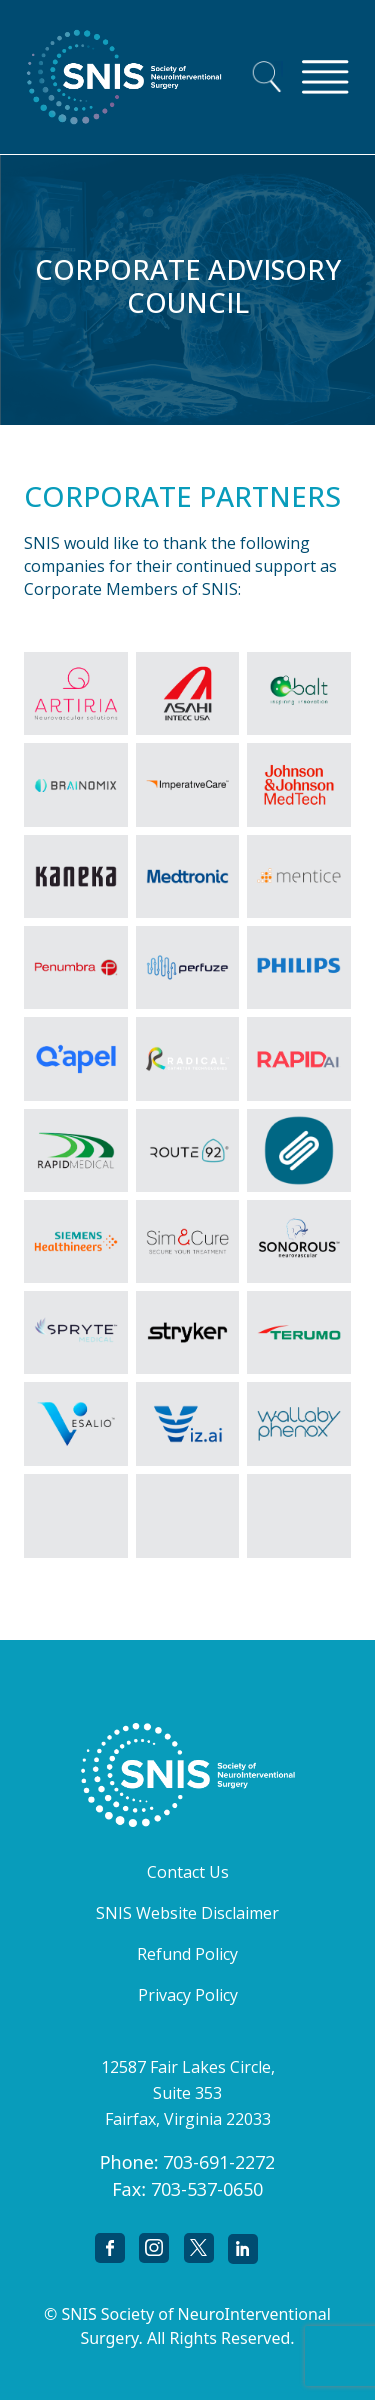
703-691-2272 (219, 2162)
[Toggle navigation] (325, 77)
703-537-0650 (207, 2189)
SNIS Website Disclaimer (187, 1913)
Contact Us (188, 1872)
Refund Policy (187, 1954)
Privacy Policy (188, 1995)
